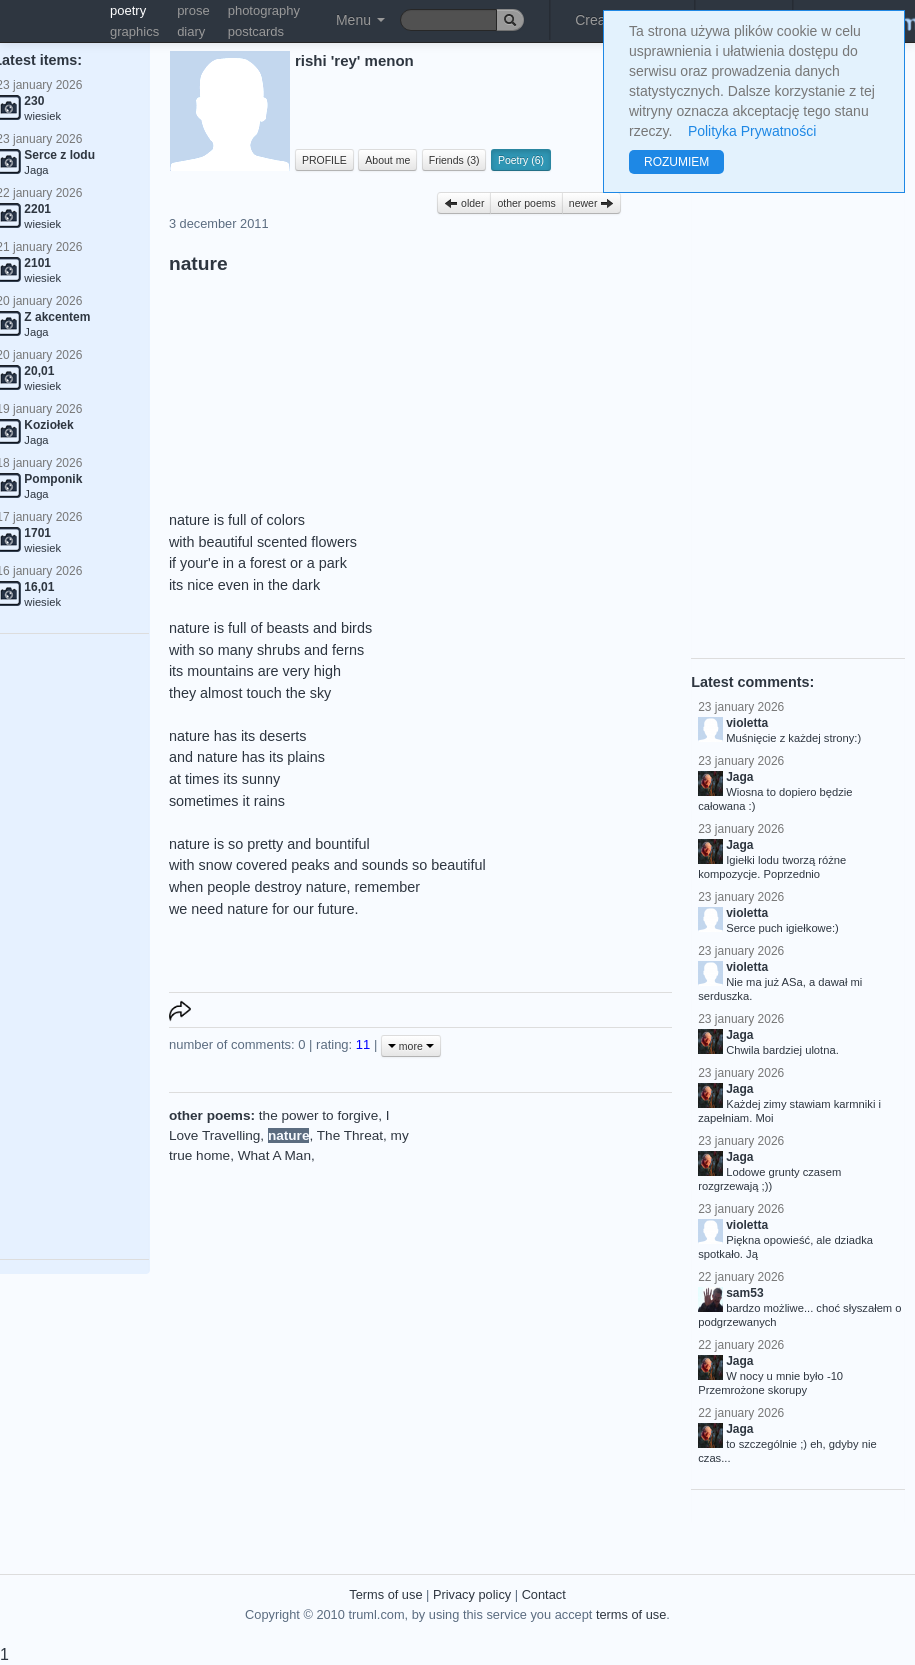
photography (264, 10)
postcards (256, 31)
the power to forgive (318, 1115)
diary (191, 31)
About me (387, 160)
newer (592, 203)
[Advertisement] (545, 1231)
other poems (526, 203)
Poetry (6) (521, 160)
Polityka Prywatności (752, 131)
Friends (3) (454, 160)
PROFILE (324, 160)
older (464, 203)
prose (193, 10)
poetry (128, 10)
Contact (544, 1594)
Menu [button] (360, 20)
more (411, 1046)
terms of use (631, 1614)
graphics (134, 31)
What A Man (274, 1155)
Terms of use (385, 1594)
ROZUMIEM (676, 162)
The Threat (350, 1135)
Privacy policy (472, 1594)
